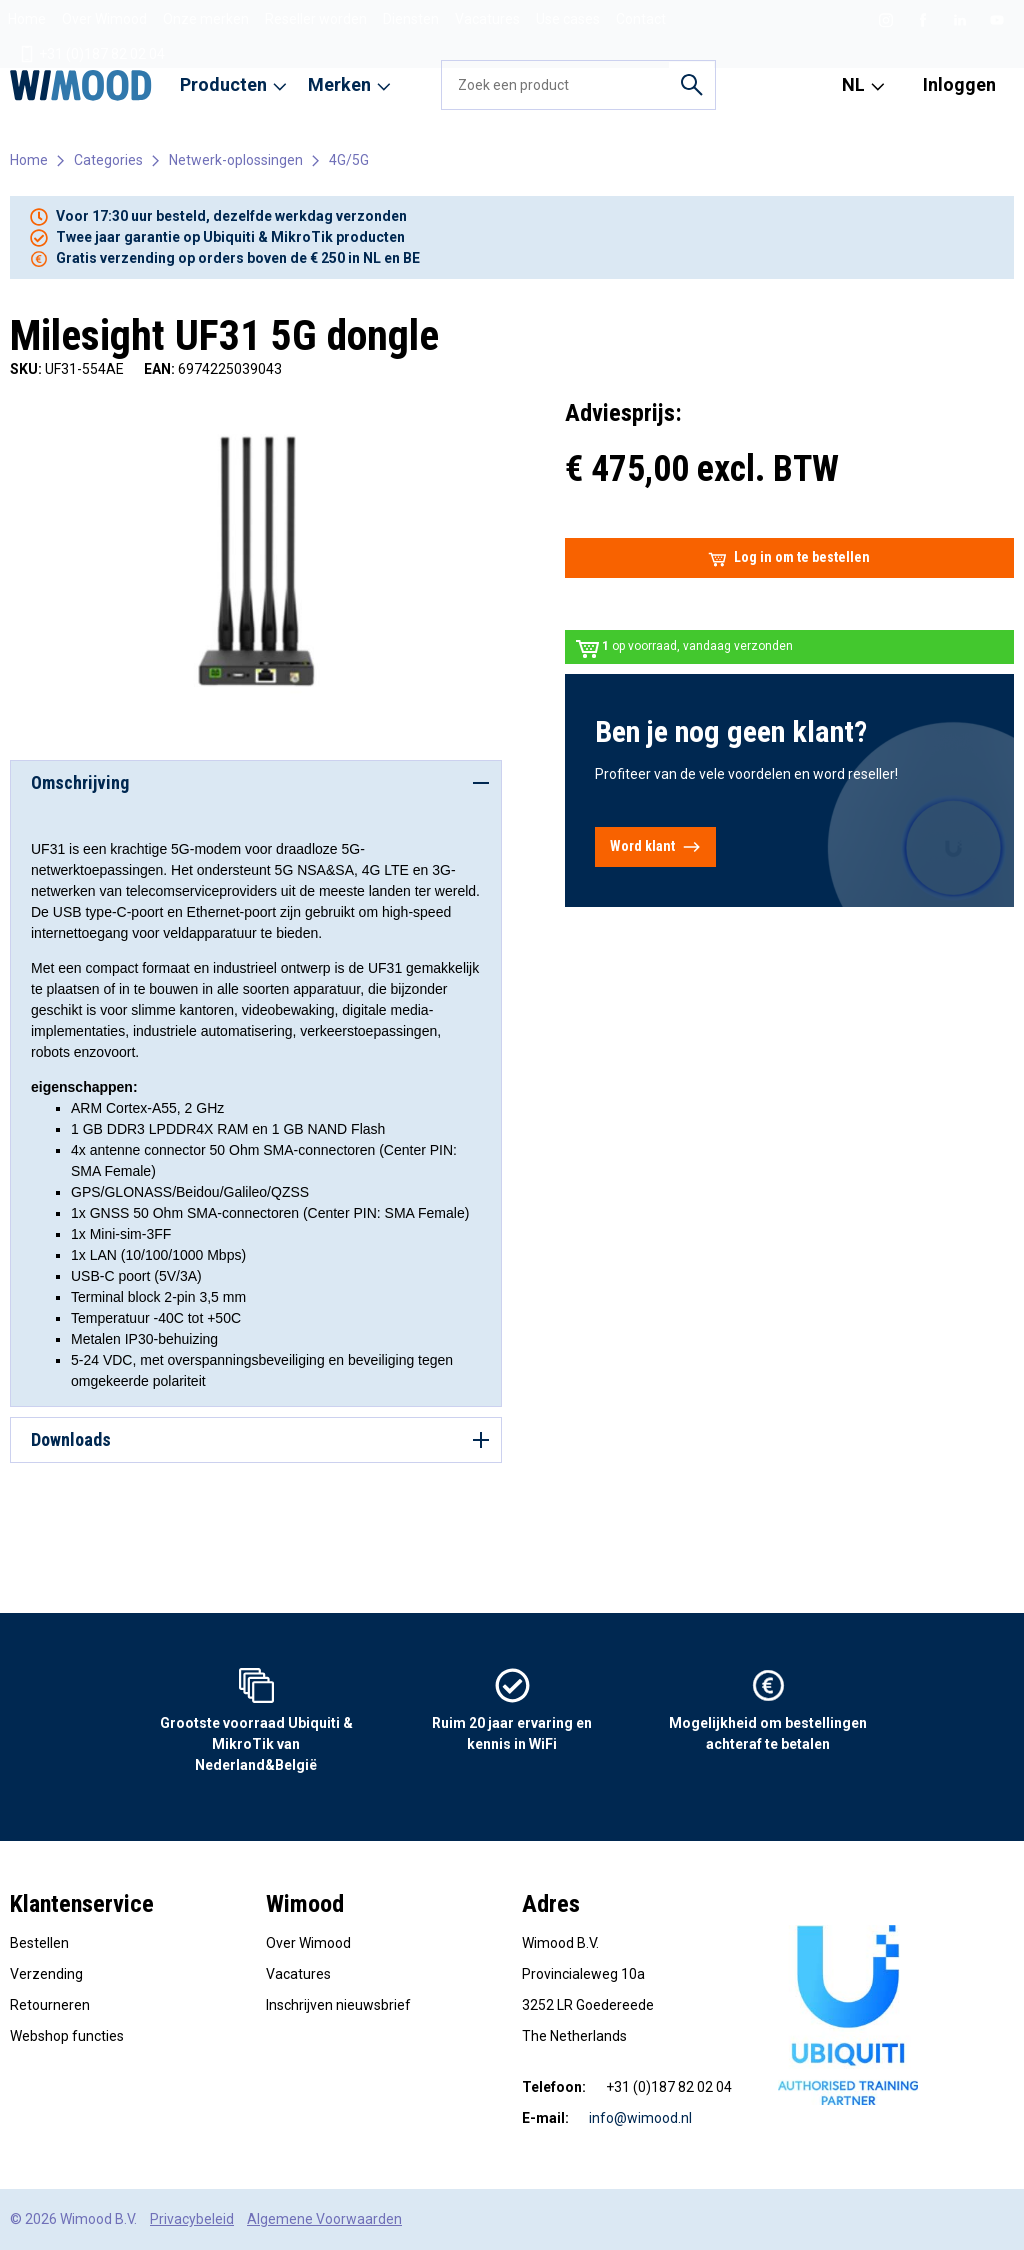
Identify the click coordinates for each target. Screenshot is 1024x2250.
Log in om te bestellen (789, 558)
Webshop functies (67, 2036)
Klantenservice (82, 1904)
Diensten (411, 19)
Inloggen (959, 84)
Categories (108, 160)
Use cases (568, 19)
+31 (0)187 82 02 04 (91, 54)
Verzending (46, 1974)
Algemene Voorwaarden (324, 2219)
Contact (641, 19)
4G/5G (349, 160)
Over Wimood (104, 19)
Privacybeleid (192, 2219)
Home (27, 19)
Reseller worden (316, 19)
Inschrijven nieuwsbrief (338, 2005)
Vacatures (487, 19)
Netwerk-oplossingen (236, 160)
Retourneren (50, 2005)
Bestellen (39, 1943)
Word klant (655, 847)
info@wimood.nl (640, 2118)
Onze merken (206, 19)
